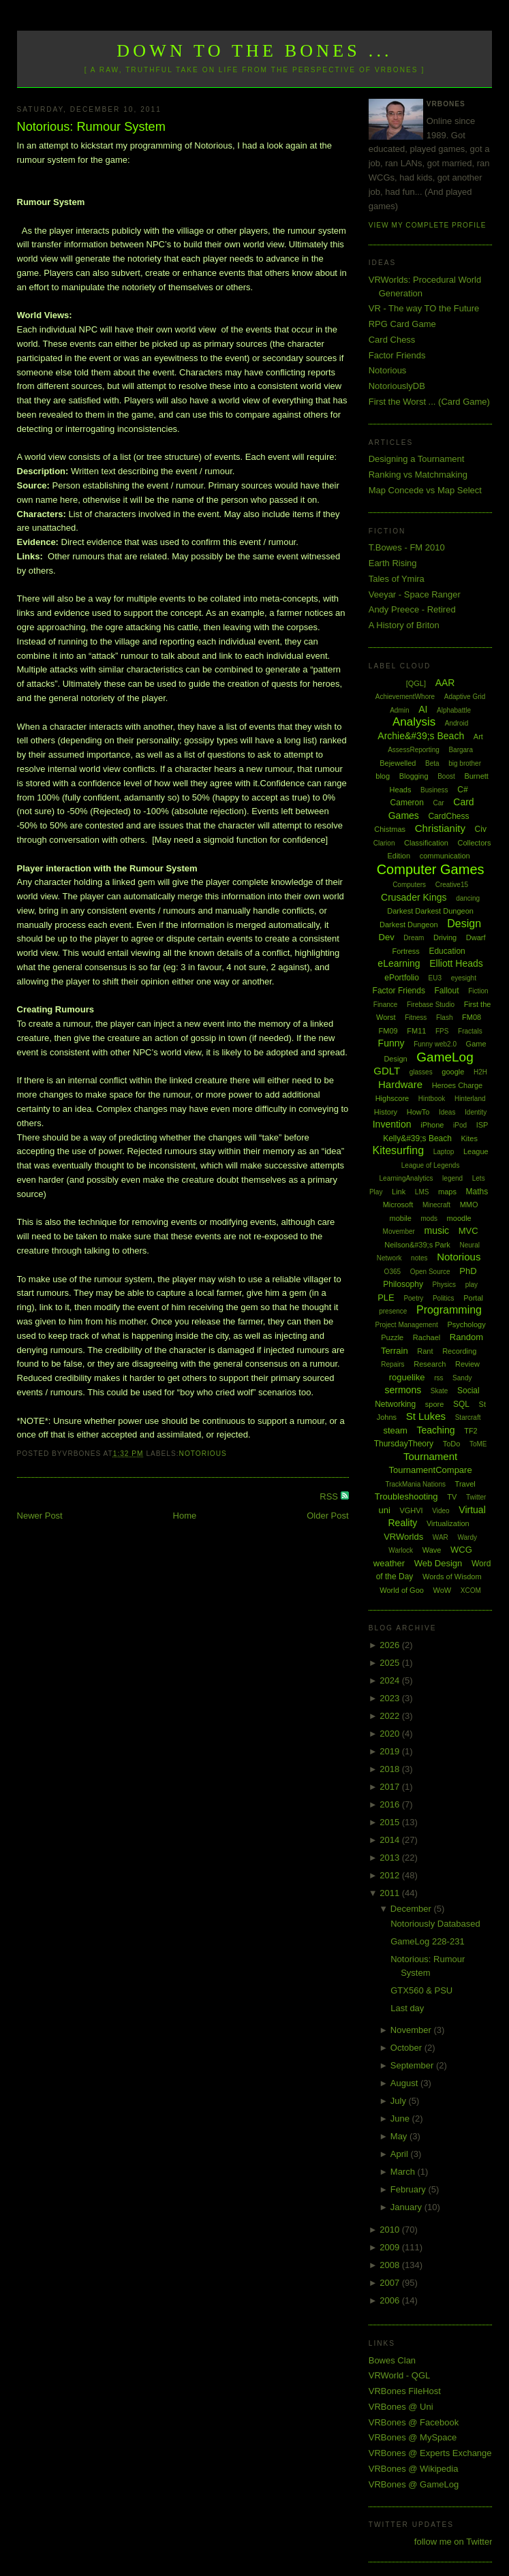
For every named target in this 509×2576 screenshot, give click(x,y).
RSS (330, 1496)
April (400, 2154)
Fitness (416, 1017)
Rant (425, 1351)
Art (478, 736)
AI (422, 709)
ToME (478, 1444)
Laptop (443, 1151)
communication (445, 856)
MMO (469, 1204)
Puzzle (392, 1337)
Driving (445, 937)
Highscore (392, 1098)
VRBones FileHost (405, 2391)
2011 (391, 1893)
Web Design (438, 1563)
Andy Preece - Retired (412, 609)
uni (384, 1510)
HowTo (418, 1112)
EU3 (435, 978)
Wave (432, 1550)
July (399, 2101)
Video (440, 1511)
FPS (441, 1031)
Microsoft (398, 1204)
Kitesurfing (399, 1150)
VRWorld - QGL (400, 2375)
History (385, 1112)
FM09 (388, 1031)
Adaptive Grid (465, 696)
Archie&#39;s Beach (420, 735)
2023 (391, 1698)
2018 (391, 1769)
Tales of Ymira (397, 579)
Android (456, 723)
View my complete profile (428, 225)
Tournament (430, 1456)
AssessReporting (413, 750)
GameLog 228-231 (427, 1941)
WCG (461, 1550)
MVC (468, 1231)
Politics (443, 1298)
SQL (461, 1404)
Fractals (470, 1031)
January (407, 2207)
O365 (392, 1271)
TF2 (471, 1431)
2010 (391, 2229)
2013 (391, 1857)
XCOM (471, 1590)
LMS (422, 1192)
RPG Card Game (402, 324)
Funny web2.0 (435, 1044)
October (407, 2048)
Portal (473, 1298)
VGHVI (410, 1510)
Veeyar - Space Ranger (415, 594)
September (413, 2065)
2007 (391, 2283)
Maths (477, 1191)
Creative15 (451, 884)
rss (438, 1378)
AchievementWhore (405, 696)
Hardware (400, 1084)
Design (464, 923)
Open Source (430, 1271)
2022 (391, 1716)
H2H (480, 1072)
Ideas (447, 1112)
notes (419, 1258)
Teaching (435, 1430)
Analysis (413, 721)
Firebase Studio (430, 1004)
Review (467, 1364)
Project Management (406, 1325)
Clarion (384, 843)
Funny (391, 1043)
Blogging (414, 776)
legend (452, 1178)
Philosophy (403, 1284)
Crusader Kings (414, 897)
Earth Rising (393, 563)
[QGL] (416, 683)
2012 (391, 1875)
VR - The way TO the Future (424, 308)
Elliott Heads (456, 963)
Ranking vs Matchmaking (418, 474)
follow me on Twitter (453, 2541)
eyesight (463, 978)
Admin (399, 710)
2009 (391, 2247)
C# (462, 789)
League (476, 1151)
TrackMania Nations (415, 1484)
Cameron (407, 802)
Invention (392, 1124)
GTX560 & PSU (421, 1990)
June (401, 2118)
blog (382, 776)
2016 (391, 1804)
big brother (464, 763)
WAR (440, 1537)
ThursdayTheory (403, 1443)
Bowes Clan (392, 2360)
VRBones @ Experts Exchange (430, 2453)
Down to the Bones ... (254, 51)
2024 (391, 1680)
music (436, 1230)
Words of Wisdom (452, 1576)
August (405, 2083)
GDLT (386, 1070)
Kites (469, 1138)
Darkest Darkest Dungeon (430, 911)
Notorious (203, 1453)
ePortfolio (401, 977)
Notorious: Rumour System (91, 127)
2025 (391, 1663)
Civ (481, 829)
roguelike (407, 1377)
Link (398, 1192)
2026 (391, 1645)
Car (438, 803)
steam (395, 1430)
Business (434, 790)
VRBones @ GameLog (414, 2484)
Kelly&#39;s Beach (417, 1138)
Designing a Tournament (417, 459)
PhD (467, 1271)
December (412, 1909)
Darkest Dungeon (409, 924)
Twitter (476, 1497)
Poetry (413, 1298)
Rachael (426, 1337)
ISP (482, 1125)
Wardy (467, 1537)
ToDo (452, 1444)
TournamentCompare (430, 1470)
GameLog (444, 1057)
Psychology (466, 1324)
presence (393, 1311)
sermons (402, 1389)
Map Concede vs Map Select (425, 490)
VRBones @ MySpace (413, 2437)
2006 (391, 2300)
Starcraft (468, 1417)
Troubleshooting (406, 1496)
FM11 (416, 1031)
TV (452, 1497)
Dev (387, 937)
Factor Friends (397, 355)
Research (430, 1364)
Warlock (400, 1550)
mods (429, 1218)
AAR (445, 682)
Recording (459, 1351)
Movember (399, 1231)
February (409, 2189)
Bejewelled (398, 763)
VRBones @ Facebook (414, 2422)
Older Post (327, 1515)
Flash (444, 1017)
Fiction (478, 991)
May (400, 2136)
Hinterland (470, 1098)
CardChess (448, 816)
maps (447, 1192)
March (404, 2172)
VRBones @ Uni (401, 2407)
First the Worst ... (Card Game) (429, 402)
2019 (391, 1751)
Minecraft (436, 1205)
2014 (391, 1840)
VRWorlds (403, 1537)
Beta (432, 763)
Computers (409, 884)
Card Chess (392, 340)
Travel (465, 1484)
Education (447, 951)
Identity (476, 1112)
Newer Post (40, 1515)
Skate (439, 1391)
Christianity (440, 828)
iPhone (432, 1125)
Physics (444, 1284)
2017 (391, 1787)
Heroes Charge (457, 1085)
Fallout (447, 990)
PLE (386, 1297)
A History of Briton (404, 625)
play (471, 1284)
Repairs (392, 1364)
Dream (413, 938)
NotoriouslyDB (397, 386)
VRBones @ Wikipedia (414, 2469)
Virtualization (448, 1523)
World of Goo (402, 1590)
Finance (385, 1004)
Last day (407, 2008)
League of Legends (430, 1165)
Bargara (460, 750)
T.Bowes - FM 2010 (407, 547)
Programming (449, 1310)
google (453, 1072)
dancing (468, 898)
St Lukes (426, 1416)
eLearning (398, 963)
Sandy (462, 1378)
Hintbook (431, 1098)
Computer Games (430, 869)
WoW (442, 1590)
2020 (391, 1733)
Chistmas (389, 829)
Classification (426, 843)
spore (434, 1404)
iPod (460, 1125)
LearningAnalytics (406, 1178)
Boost (446, 776)
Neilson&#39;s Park (417, 1245)
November (412, 2030)
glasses (421, 1072)
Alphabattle (454, 710)
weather (389, 1563)
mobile (401, 1218)
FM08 (471, 1017)
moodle (459, 1218)
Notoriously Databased (435, 1924)
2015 (391, 1822)
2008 (391, 2265)
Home (185, 1515)
